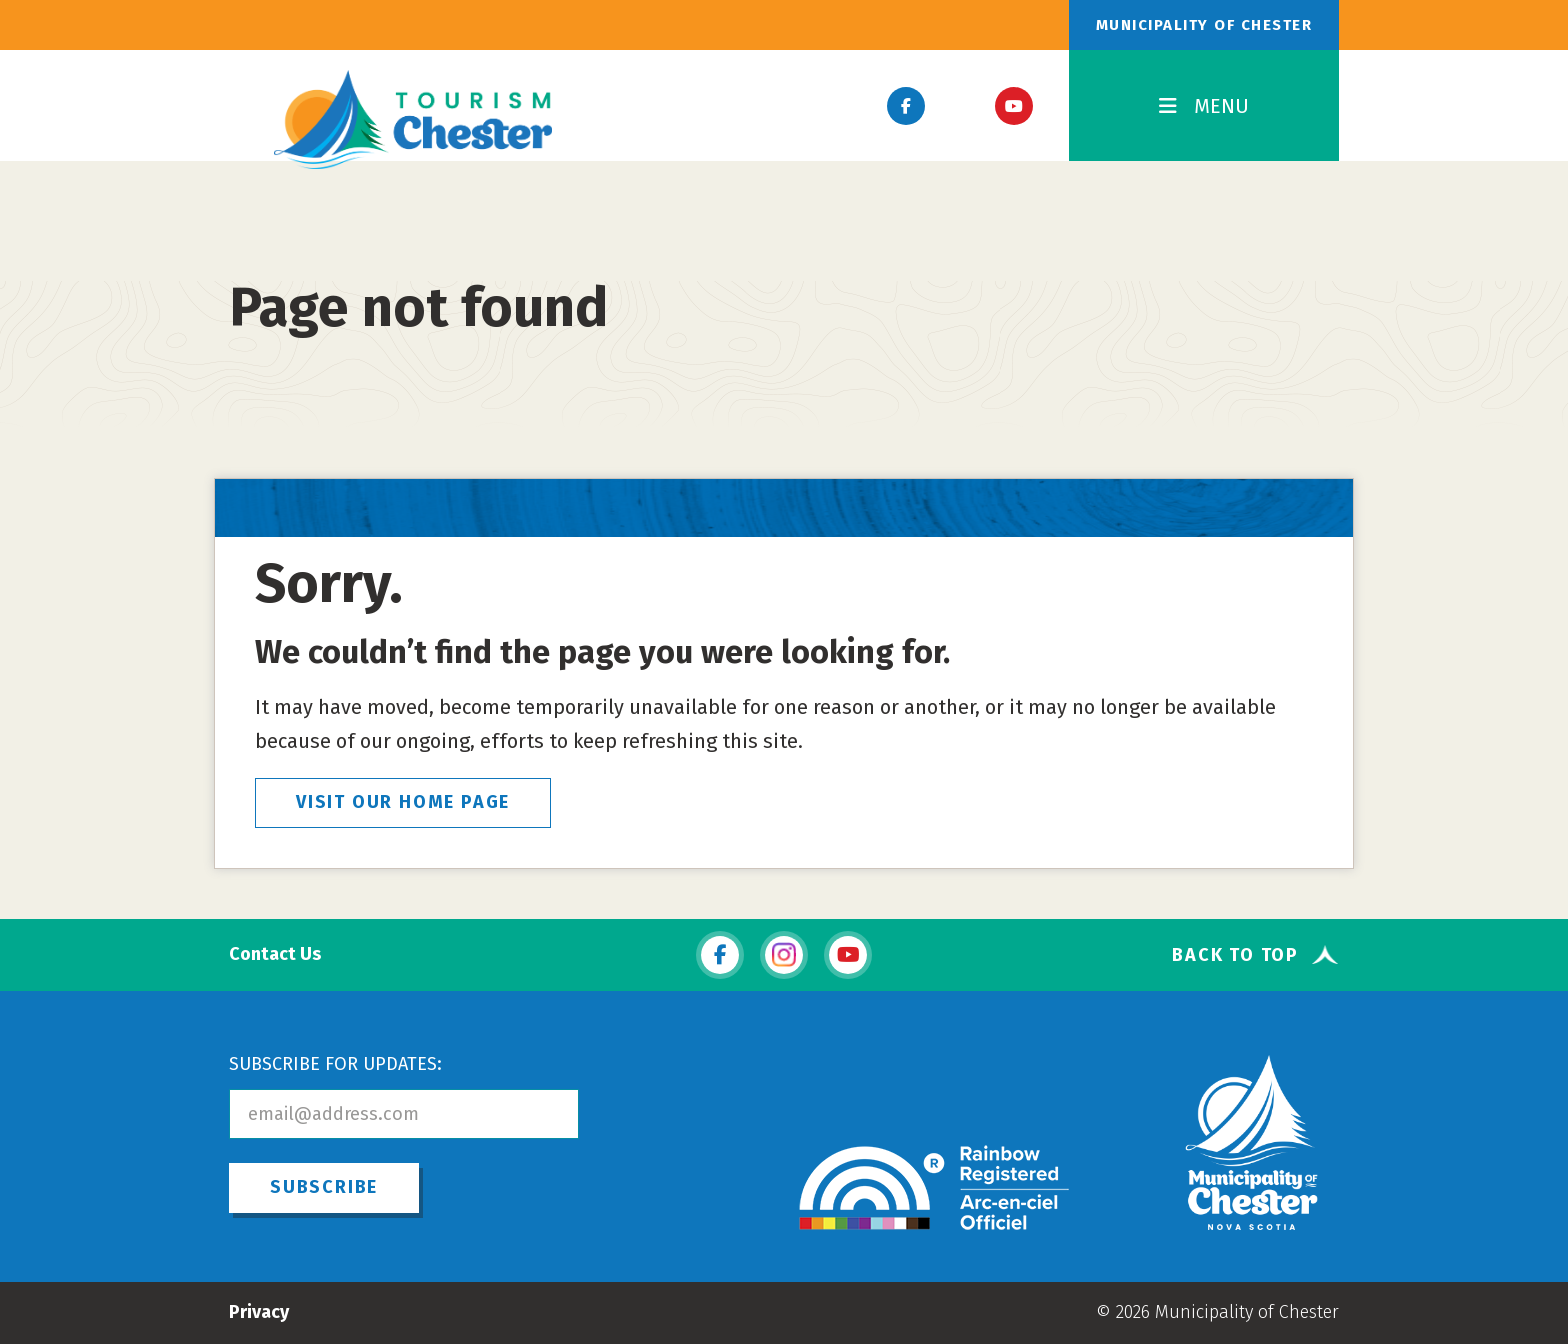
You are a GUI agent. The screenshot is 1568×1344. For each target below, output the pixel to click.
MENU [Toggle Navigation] (1204, 106)
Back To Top (1235, 954)
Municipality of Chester (1204, 25)
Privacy (259, 1312)
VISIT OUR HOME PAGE (403, 802)
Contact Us (275, 954)
